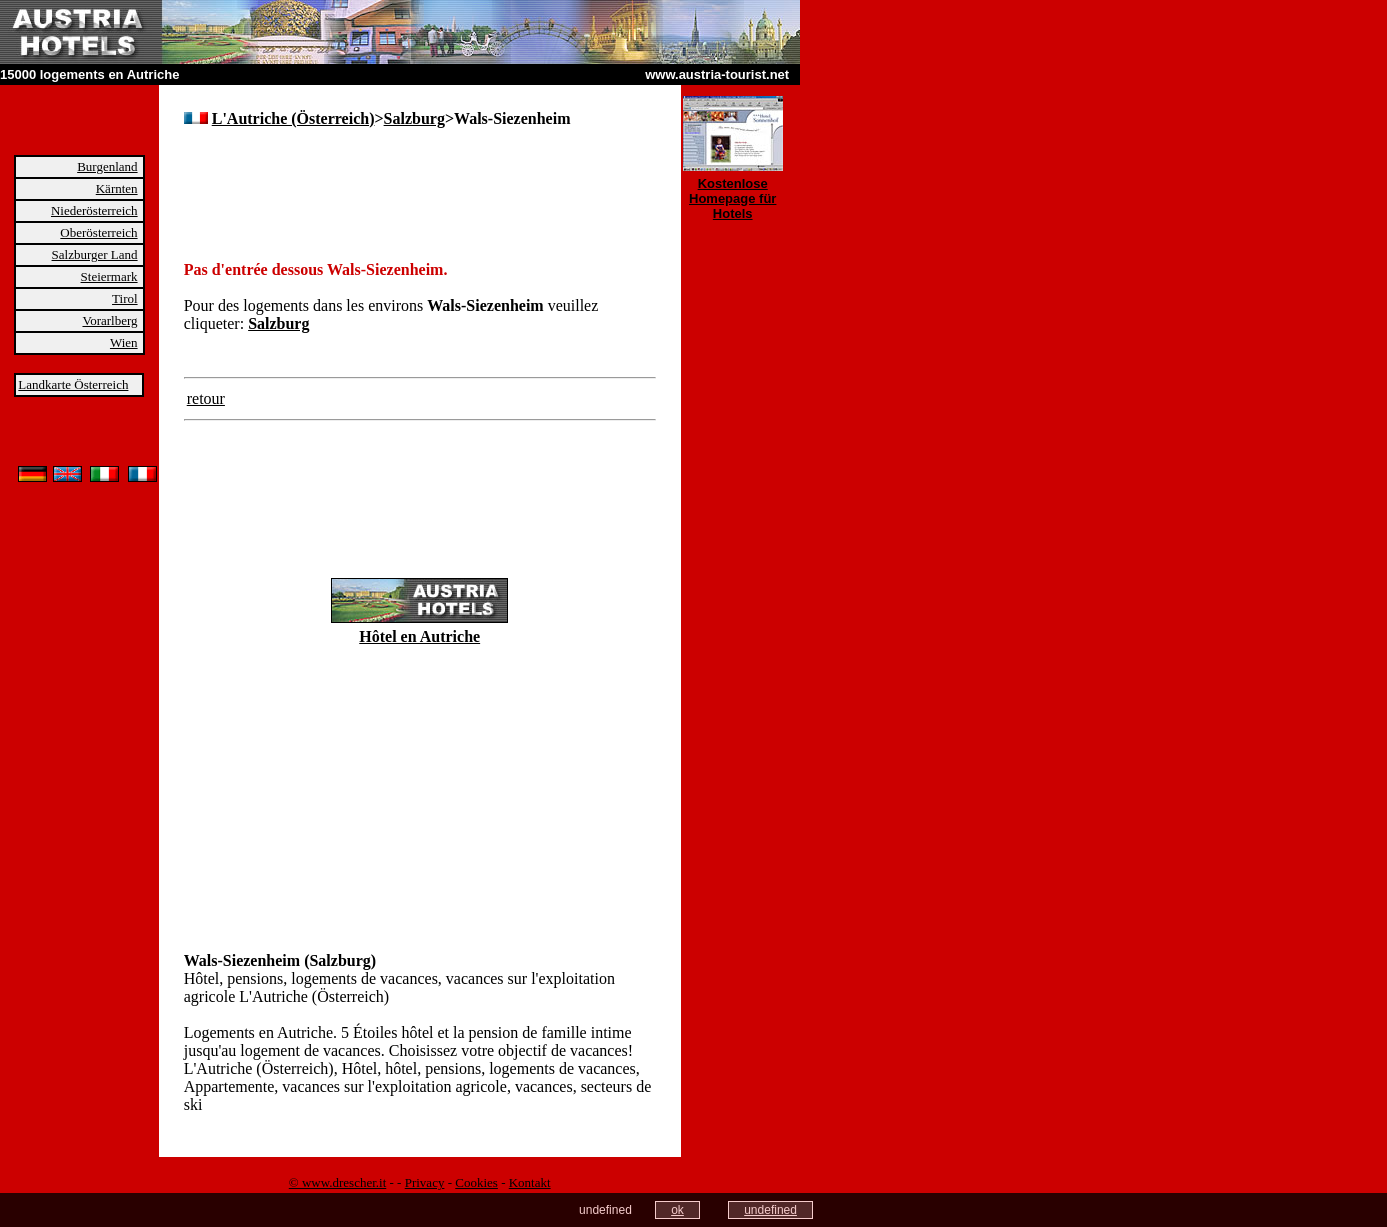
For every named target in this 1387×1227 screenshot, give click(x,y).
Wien (124, 342)
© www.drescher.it (337, 1182)
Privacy (425, 1182)
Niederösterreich (94, 210)
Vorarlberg (109, 320)
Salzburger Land (95, 254)
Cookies (476, 1182)
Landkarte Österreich (73, 384)
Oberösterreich (98, 232)
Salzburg (414, 118)
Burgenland (107, 166)
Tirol (125, 298)
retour (206, 398)
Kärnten (117, 188)
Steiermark (109, 276)
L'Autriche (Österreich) (293, 118)
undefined (770, 1210)
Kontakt (530, 1182)
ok (677, 1210)
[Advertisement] (418, 180)
